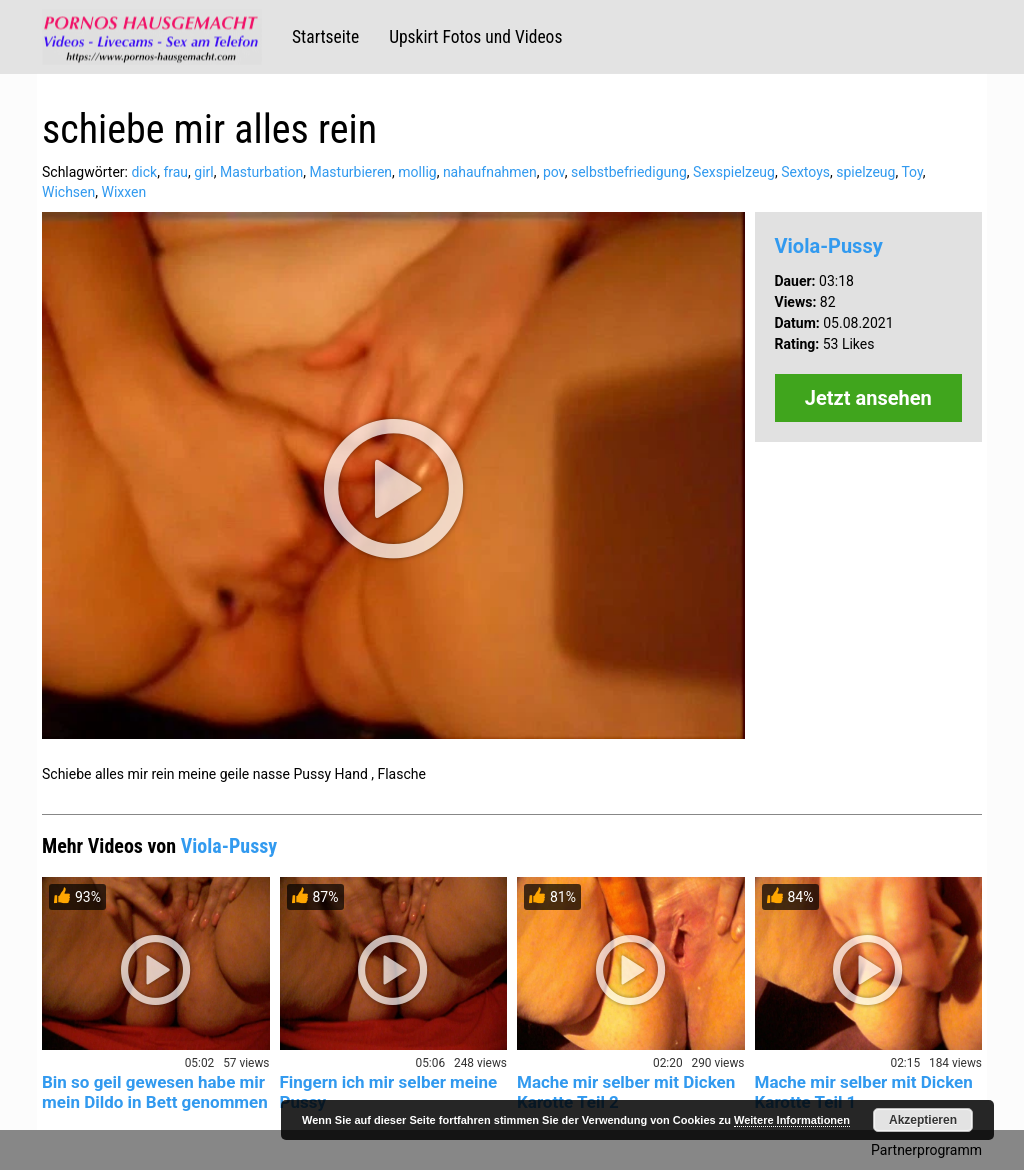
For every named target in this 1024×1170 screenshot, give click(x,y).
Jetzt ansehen (868, 398)
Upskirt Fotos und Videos (475, 37)
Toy (911, 172)
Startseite (325, 37)
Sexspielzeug (734, 172)
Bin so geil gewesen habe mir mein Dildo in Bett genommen (155, 1092)
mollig (417, 172)
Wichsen (68, 192)
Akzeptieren (923, 1120)
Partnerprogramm (926, 1150)
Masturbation (261, 172)
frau (175, 172)
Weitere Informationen (792, 1120)
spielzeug (865, 172)
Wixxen (123, 192)
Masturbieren (351, 172)
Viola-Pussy (829, 246)
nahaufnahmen (490, 172)
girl (203, 172)
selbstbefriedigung (629, 172)
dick (144, 172)
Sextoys (805, 172)
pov (554, 172)
